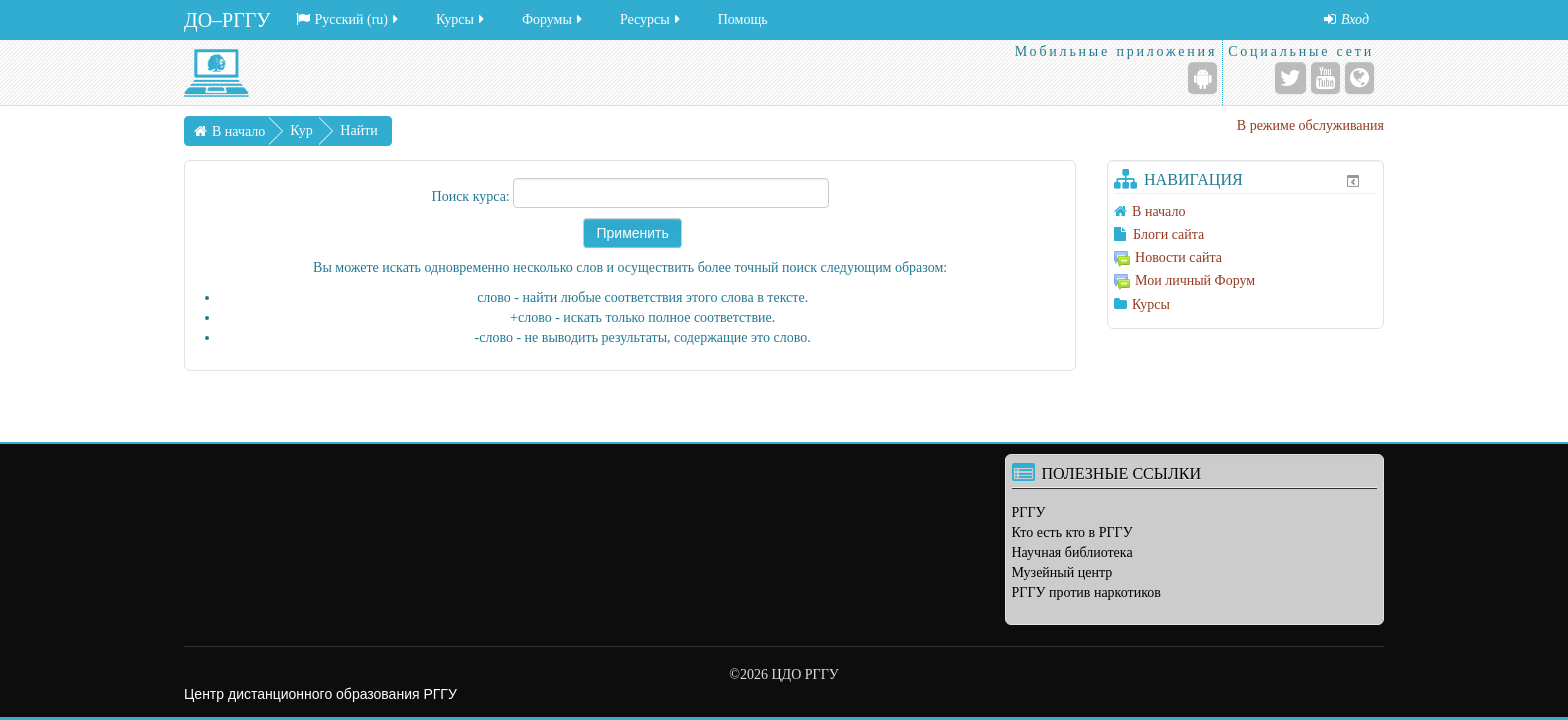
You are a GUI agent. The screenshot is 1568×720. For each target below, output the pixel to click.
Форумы (553, 19)
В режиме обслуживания (1310, 125)
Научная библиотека (1072, 552)
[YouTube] (1325, 78)
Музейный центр (1062, 572)
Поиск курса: (473, 196)
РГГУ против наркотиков (1086, 592)
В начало (238, 131)
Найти (358, 130)
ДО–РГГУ (227, 20)
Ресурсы (651, 19)
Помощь (743, 19)
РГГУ (1029, 512)
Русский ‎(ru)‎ (349, 19)
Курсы (461, 19)
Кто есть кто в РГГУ (1072, 532)
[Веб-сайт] (1359, 78)
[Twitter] (1290, 78)
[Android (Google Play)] (1202, 78)
